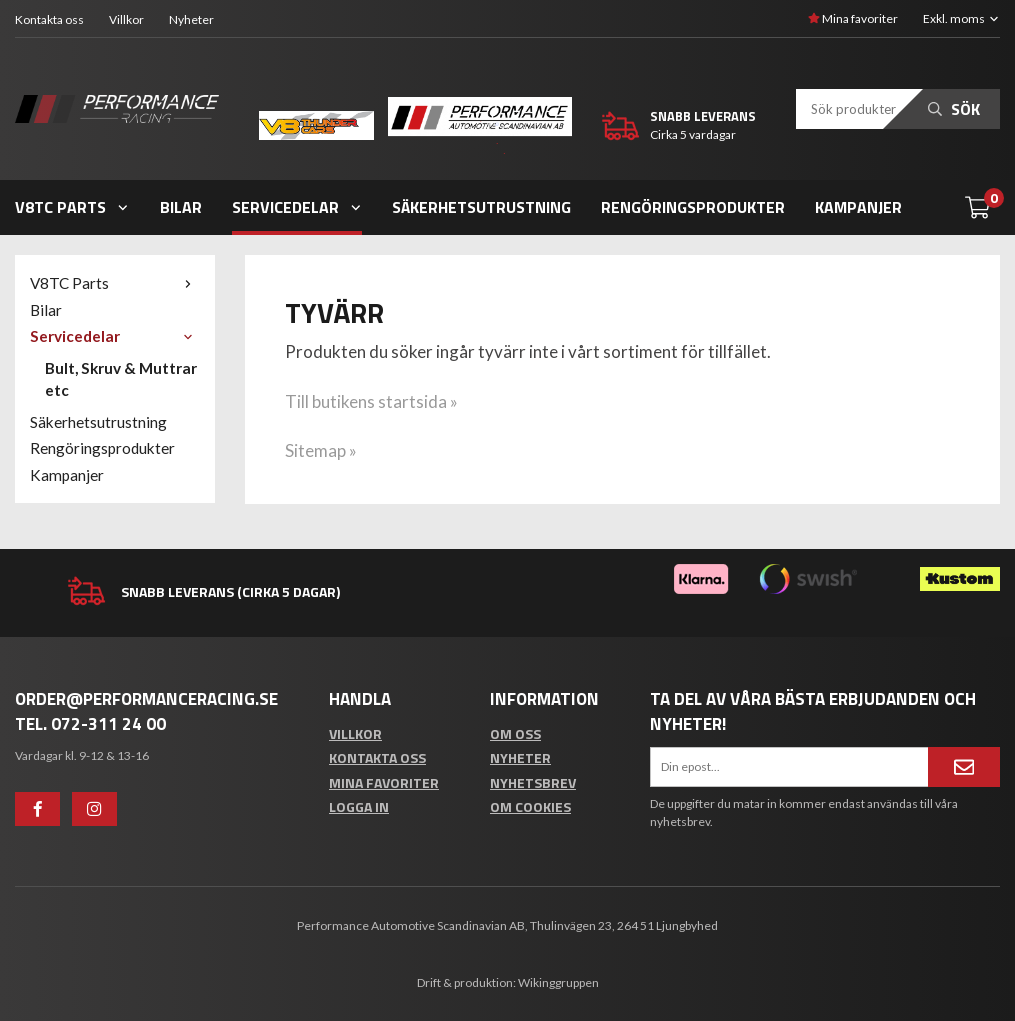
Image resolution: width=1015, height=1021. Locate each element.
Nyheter (191, 19)
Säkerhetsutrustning (481, 207)
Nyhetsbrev (533, 782)
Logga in (359, 806)
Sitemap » (321, 450)
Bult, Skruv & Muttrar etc (121, 379)
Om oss (515, 733)
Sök (954, 109)
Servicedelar (297, 207)
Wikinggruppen (558, 982)
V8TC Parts (72, 207)
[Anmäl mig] (964, 767)
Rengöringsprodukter (693, 207)
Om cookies (530, 806)
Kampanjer (858, 207)
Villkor (126, 19)
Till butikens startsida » (371, 401)
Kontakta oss (49, 19)
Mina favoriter (853, 18)
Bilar (181, 207)
